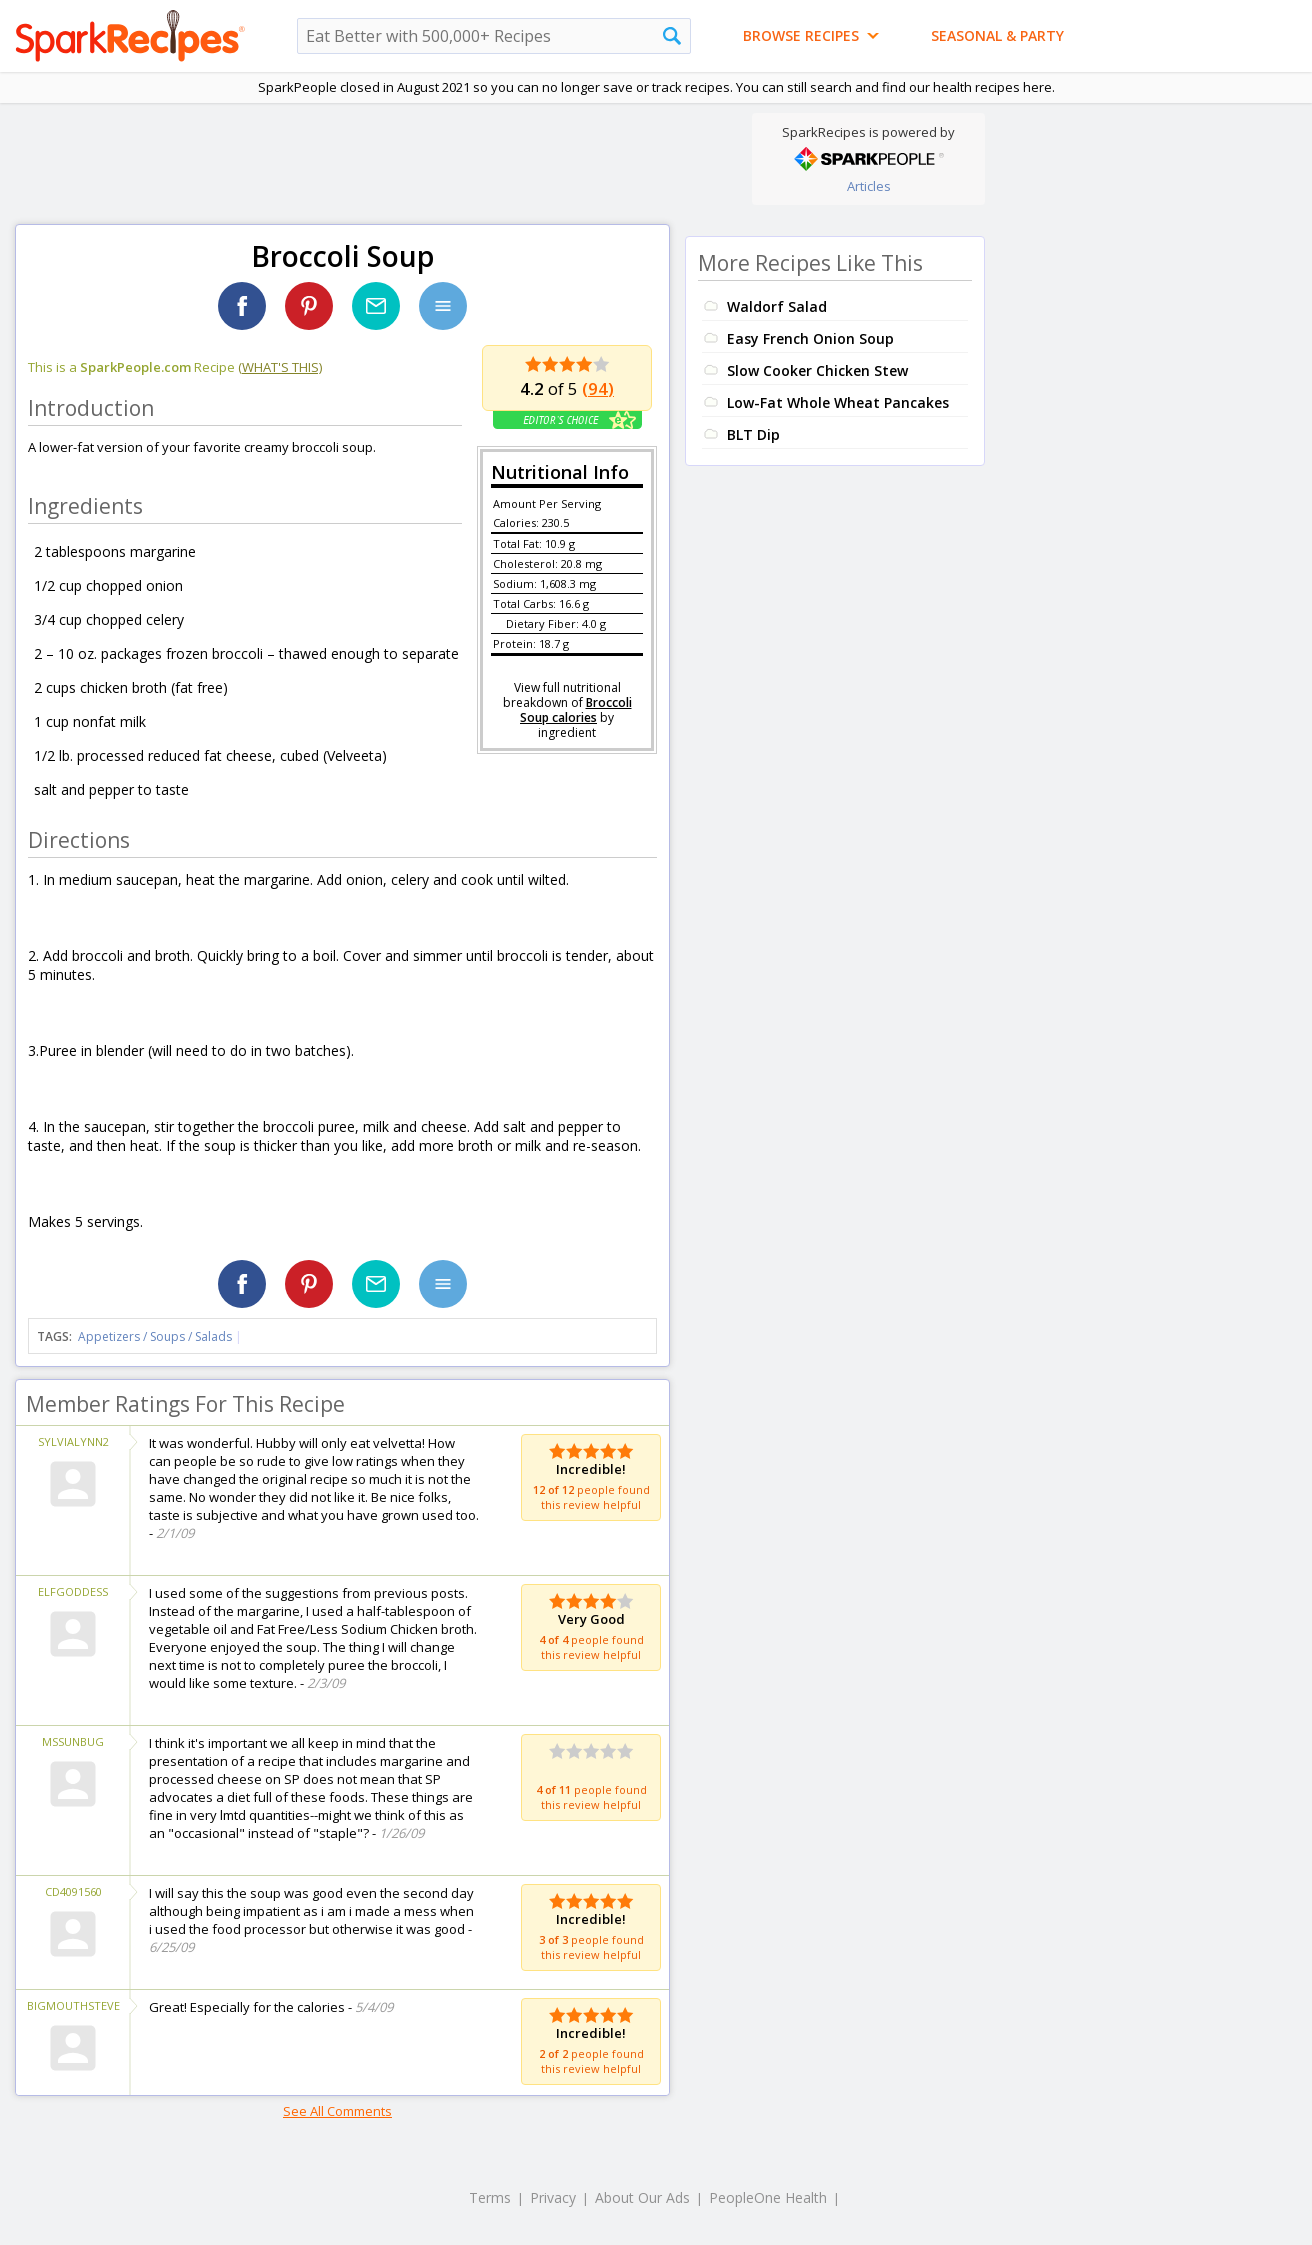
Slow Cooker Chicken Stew (817, 370)
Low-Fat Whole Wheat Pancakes (838, 402)
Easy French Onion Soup (810, 338)
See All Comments (337, 2111)
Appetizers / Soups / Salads (156, 1336)
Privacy (553, 2197)
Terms (490, 2197)
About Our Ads (642, 2197)
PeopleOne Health (768, 2197)
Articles (869, 186)
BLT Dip (753, 434)
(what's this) (280, 367)
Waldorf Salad (777, 306)
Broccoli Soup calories (576, 710)
